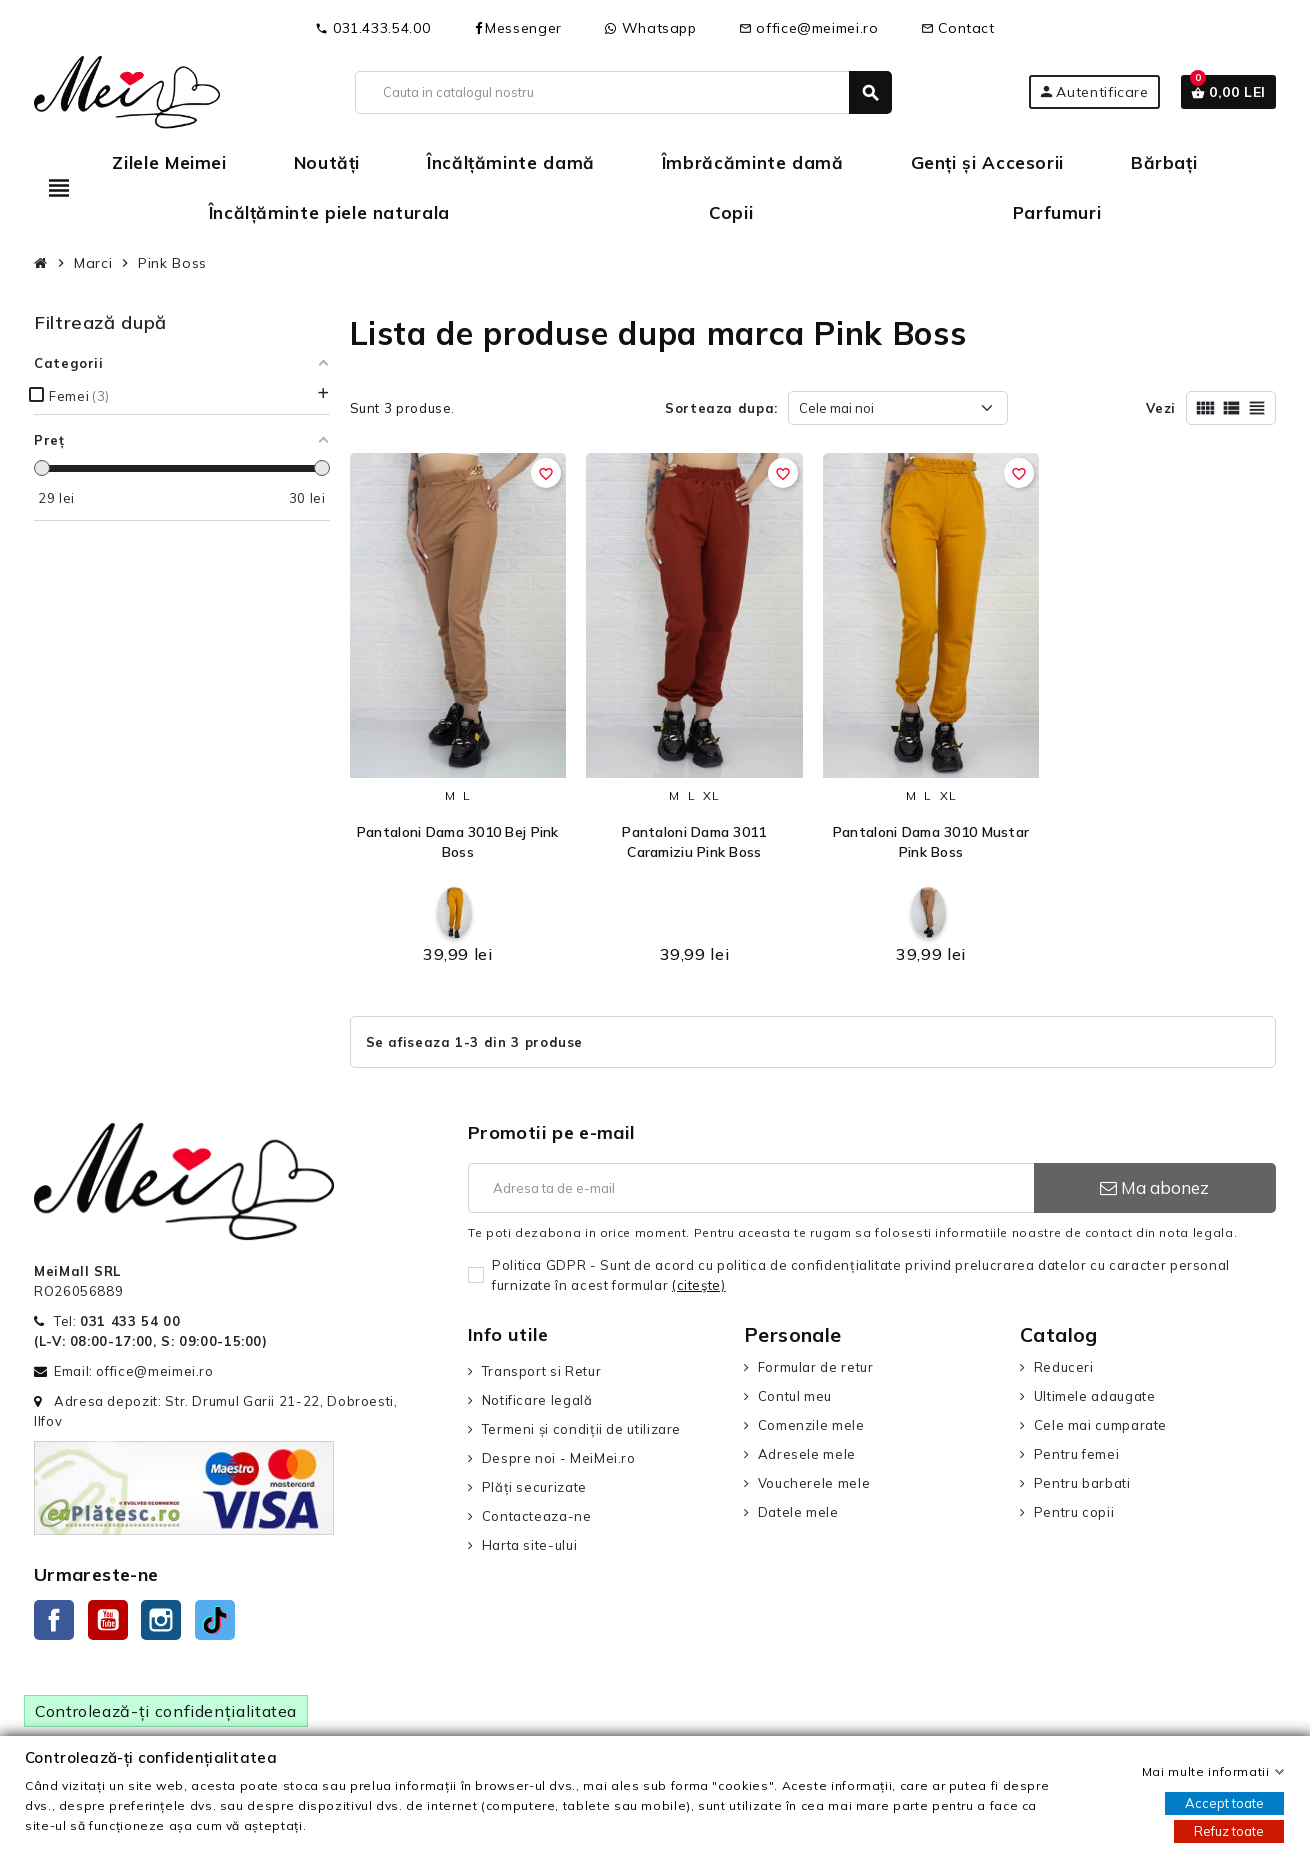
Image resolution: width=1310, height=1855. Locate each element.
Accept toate (1224, 1803)
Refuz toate (1229, 1831)
